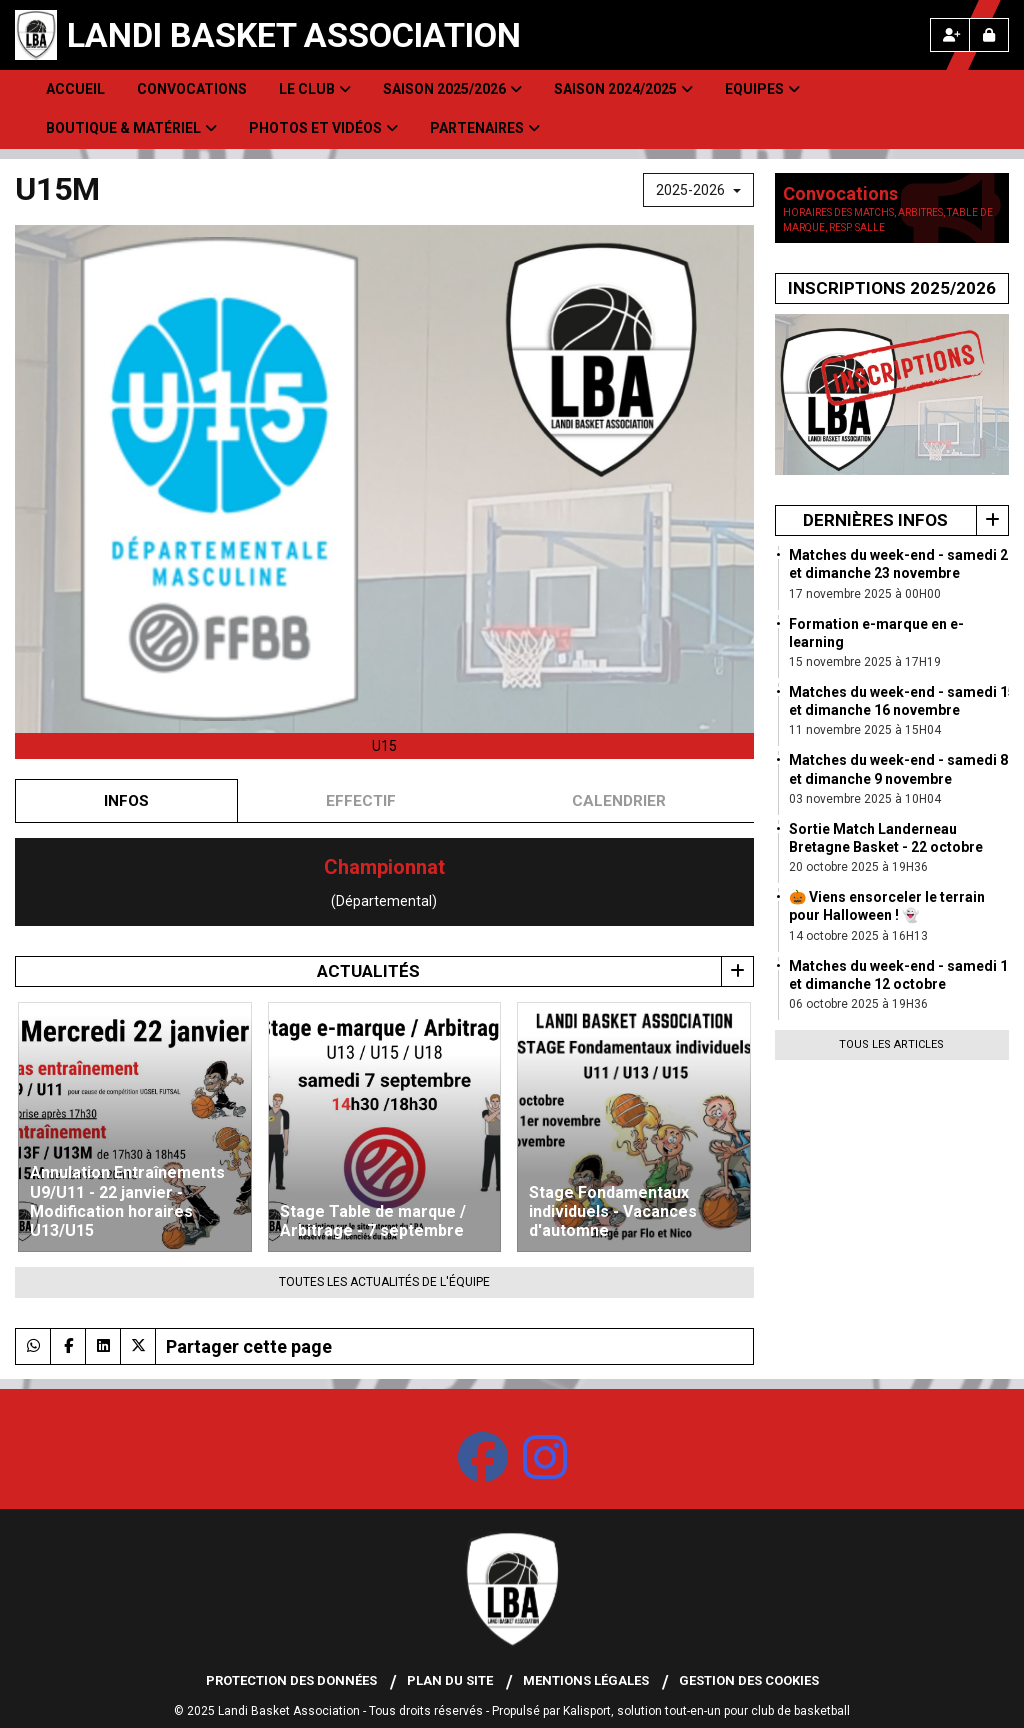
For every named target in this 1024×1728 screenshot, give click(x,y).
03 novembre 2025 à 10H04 (865, 799)
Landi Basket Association (294, 35)
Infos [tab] (126, 801)
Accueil (75, 89)
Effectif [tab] (361, 801)
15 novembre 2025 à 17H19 (865, 662)
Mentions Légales (586, 1680)
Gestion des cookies (749, 1680)
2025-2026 (698, 190)
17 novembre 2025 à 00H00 (865, 594)
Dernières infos (875, 520)
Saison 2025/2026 (452, 89)
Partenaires (485, 128)
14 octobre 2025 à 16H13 (858, 936)
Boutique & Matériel (131, 128)
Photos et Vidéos (323, 128)
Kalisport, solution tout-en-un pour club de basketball (706, 1711)
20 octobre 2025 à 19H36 (858, 867)
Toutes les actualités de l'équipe (384, 1282)
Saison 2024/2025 (623, 89)
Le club (315, 89)
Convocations (192, 89)
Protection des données (291, 1680)
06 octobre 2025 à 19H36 (858, 1004)
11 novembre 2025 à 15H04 (865, 730)
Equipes (762, 89)
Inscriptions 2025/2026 (892, 288)
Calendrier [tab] (619, 801)
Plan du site (450, 1680)
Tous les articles (891, 1044)
